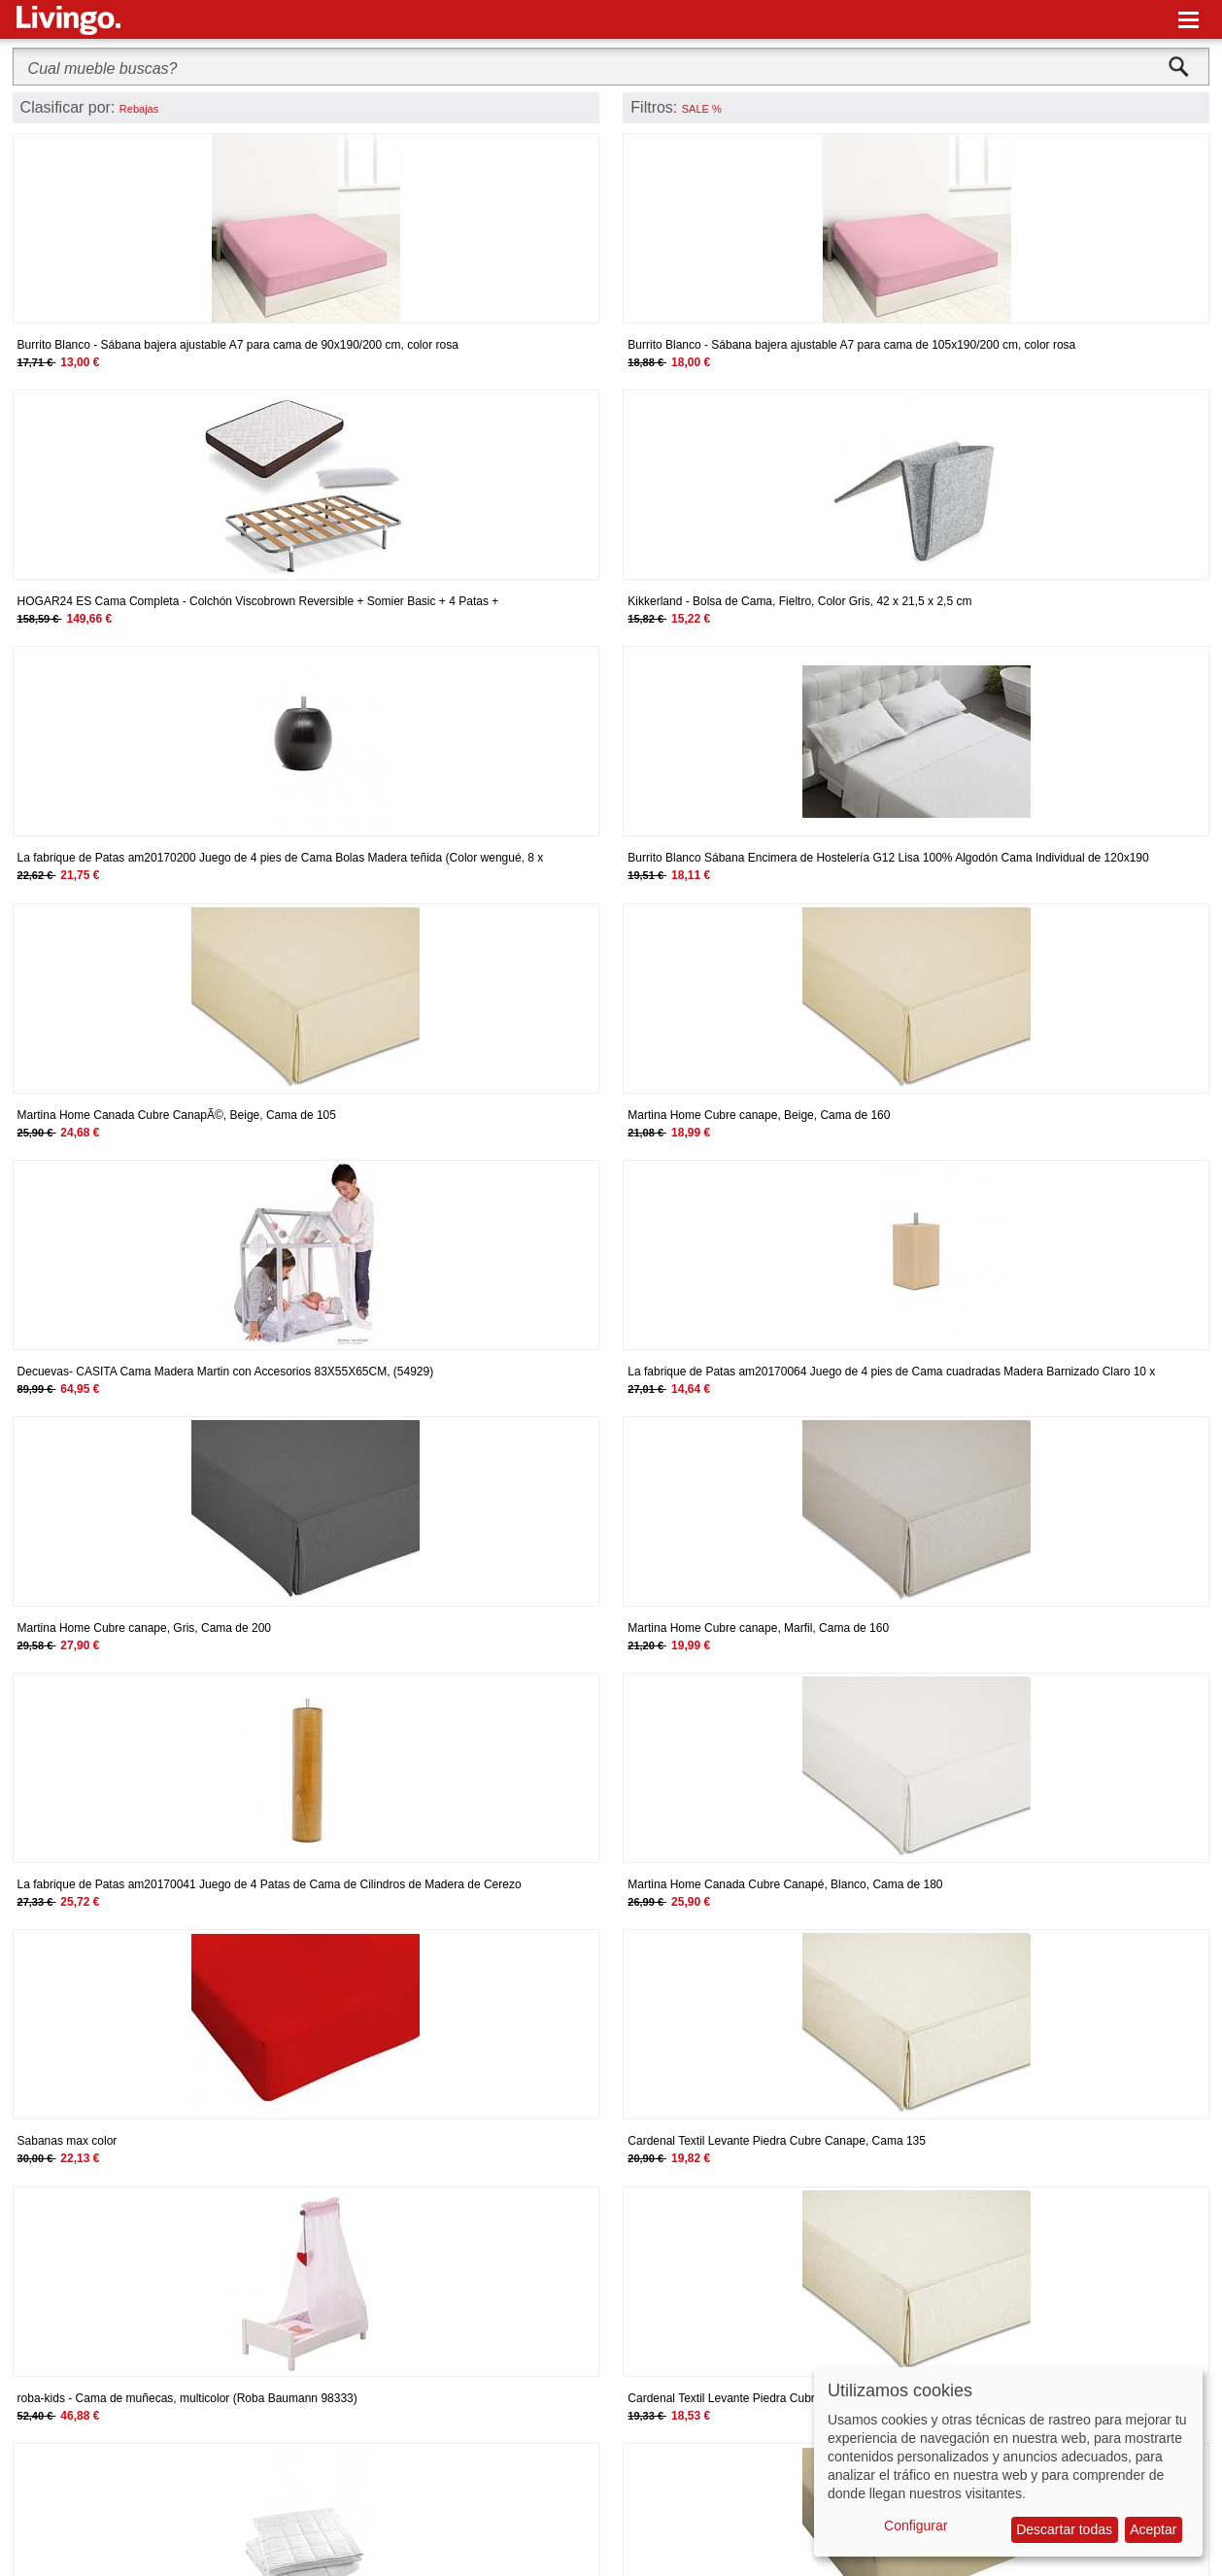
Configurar (915, 2525)
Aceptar (1153, 2529)
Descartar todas (1064, 2529)
